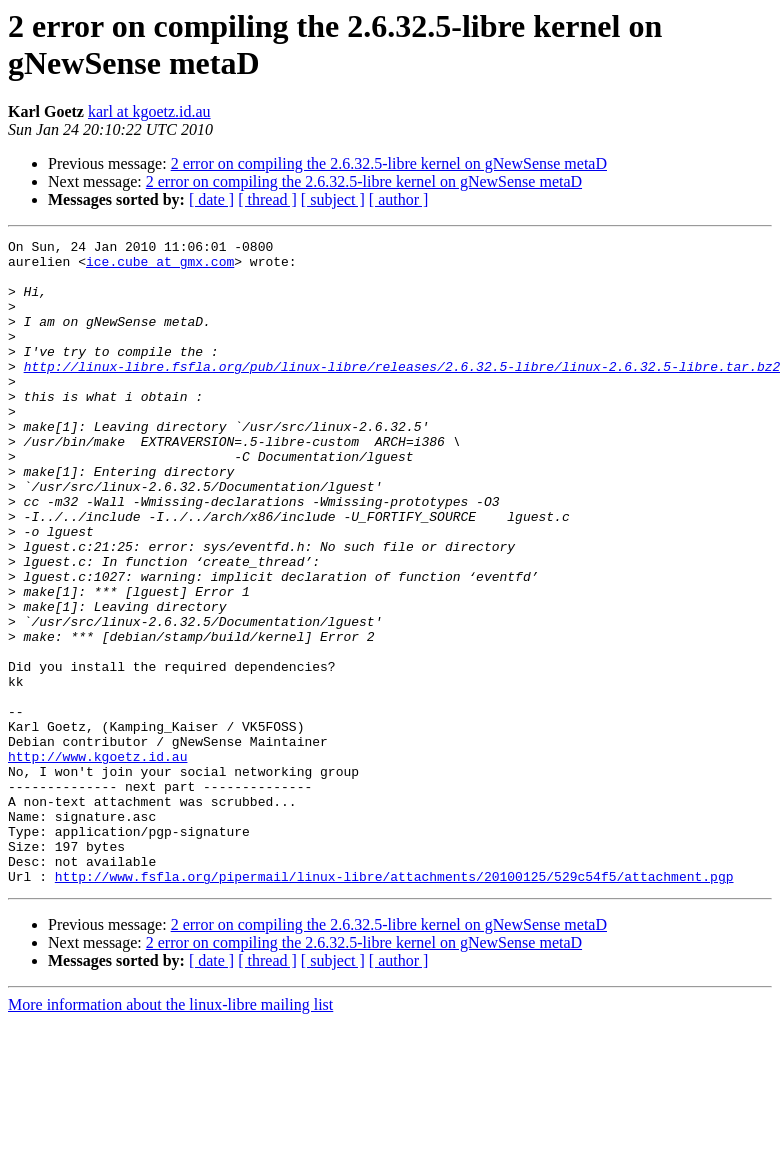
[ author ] (399, 199)
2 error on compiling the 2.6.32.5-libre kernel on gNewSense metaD (389, 163)
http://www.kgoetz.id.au (97, 861)
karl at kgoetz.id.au (149, 111)
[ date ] (211, 199)
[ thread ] (267, 199)
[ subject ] (333, 199)
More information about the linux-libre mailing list (170, 1133)
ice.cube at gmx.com (160, 267)
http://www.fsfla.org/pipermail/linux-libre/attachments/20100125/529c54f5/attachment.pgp (394, 1005)
